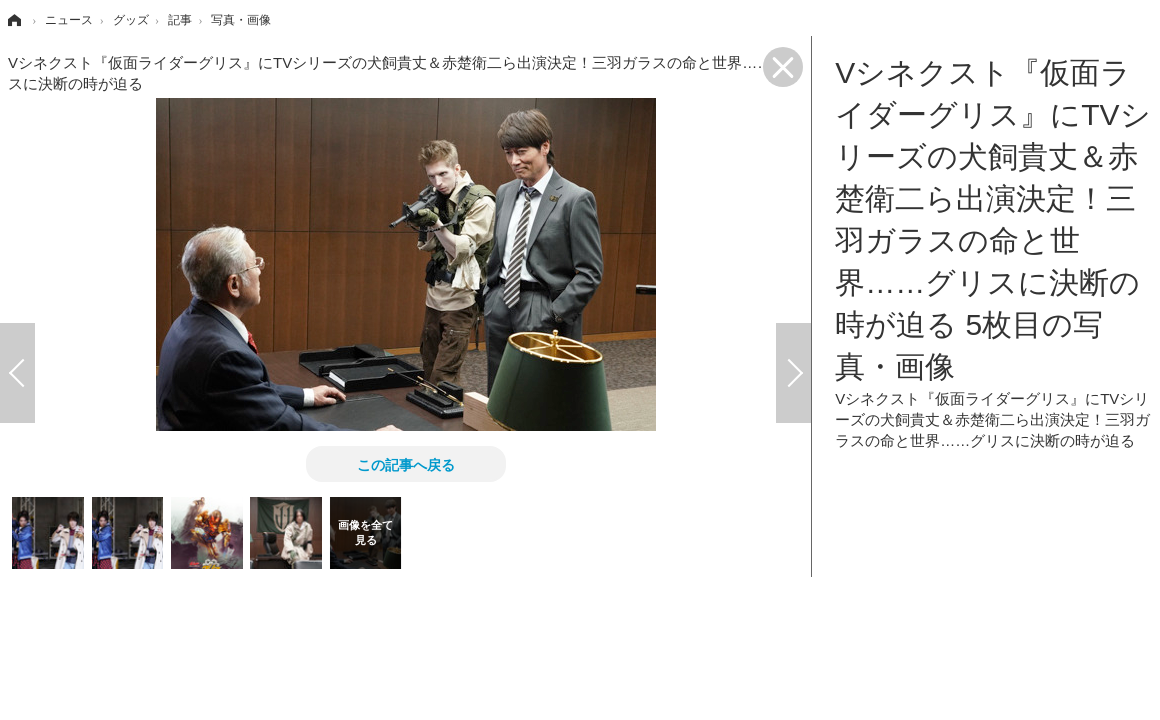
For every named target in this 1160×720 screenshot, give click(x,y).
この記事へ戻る (406, 464)
